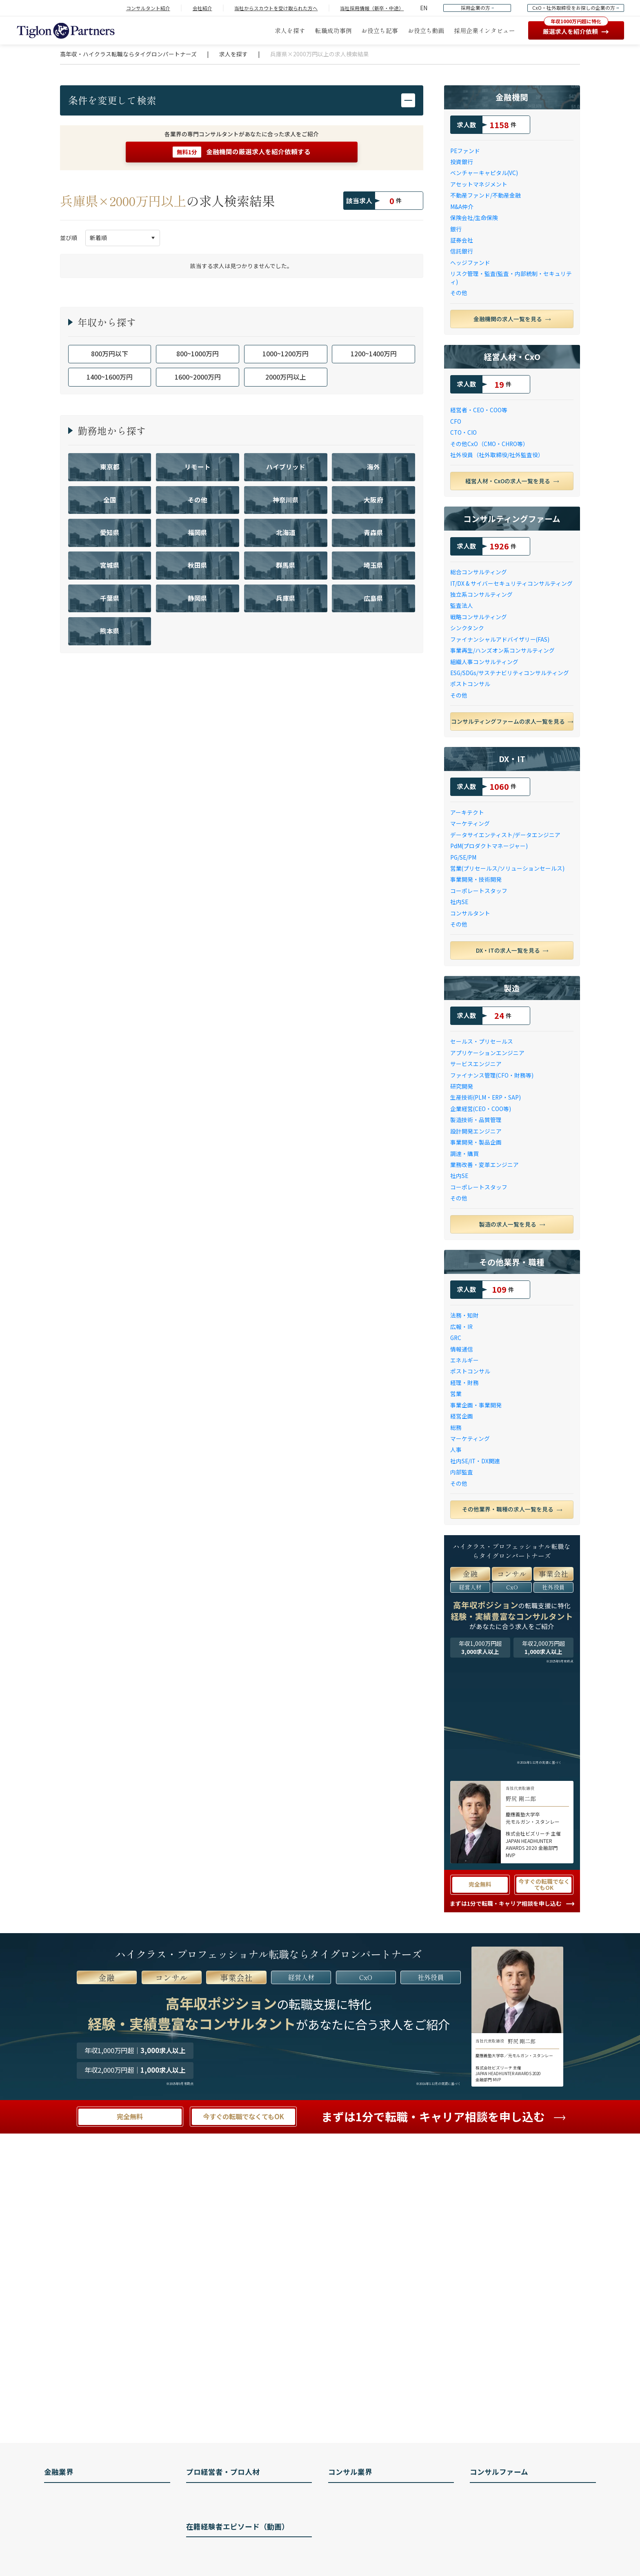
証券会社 (461, 240)
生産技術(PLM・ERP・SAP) (485, 1097)
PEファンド (465, 151)
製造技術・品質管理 (476, 1120)
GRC (455, 1338)
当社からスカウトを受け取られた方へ (276, 7)
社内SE (459, 902)
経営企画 (461, 1416)
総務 (456, 1427)
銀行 (456, 229)
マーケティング (470, 823)
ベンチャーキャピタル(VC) (484, 173)
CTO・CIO (463, 432)
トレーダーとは (72, 2549)
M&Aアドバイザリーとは (84, 2567)
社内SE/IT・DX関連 (475, 1461)
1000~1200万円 (285, 353)
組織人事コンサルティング (484, 662)
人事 (456, 1450)
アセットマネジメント (478, 184)
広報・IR (461, 1327)
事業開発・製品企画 (476, 1142)
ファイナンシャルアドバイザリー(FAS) (499, 639)
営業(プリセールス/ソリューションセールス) (507, 868)
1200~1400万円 (374, 353)
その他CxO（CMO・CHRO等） (489, 444)
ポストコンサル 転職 (221, 2549)
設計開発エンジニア (476, 1131)
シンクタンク (467, 628)
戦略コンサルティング (478, 617)
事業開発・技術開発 (476, 879)
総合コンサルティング (478, 572)
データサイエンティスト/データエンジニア (505, 835)
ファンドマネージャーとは (87, 2532)
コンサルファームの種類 (368, 2567)
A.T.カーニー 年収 (500, 2532)
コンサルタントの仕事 (365, 2514)
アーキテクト (467, 812)
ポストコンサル (470, 684)
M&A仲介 (461, 207)
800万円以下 (109, 353)
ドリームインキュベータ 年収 (516, 2567)
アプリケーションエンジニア (487, 1053)
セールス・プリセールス (481, 1041)
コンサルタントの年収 (365, 2532)
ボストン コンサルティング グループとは (531, 2514)
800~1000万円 (197, 353)
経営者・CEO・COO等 (478, 410)
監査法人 (461, 605)
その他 (458, 293)
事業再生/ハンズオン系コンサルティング (502, 650)
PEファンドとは (73, 2497)
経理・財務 (464, 1383)
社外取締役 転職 (215, 2514)
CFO (455, 421)
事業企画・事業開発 (476, 1405)
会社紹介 (202, 7)
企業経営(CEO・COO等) (480, 1109)
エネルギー (464, 1360)
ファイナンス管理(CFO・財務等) (491, 1075)
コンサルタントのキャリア (371, 2549)
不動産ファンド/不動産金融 (485, 195)
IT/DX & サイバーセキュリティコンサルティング (511, 583)
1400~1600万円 (110, 377)
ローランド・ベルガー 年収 (513, 2549)
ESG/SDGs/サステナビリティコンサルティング (509, 673)
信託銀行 (461, 251)
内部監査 (461, 1472)
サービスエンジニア (476, 1064)
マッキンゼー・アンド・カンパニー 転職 (530, 2497)
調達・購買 (464, 1154)
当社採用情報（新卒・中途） (372, 7)
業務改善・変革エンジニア (484, 1165)
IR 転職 (203, 2532)
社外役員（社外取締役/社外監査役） (497, 455)
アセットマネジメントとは (87, 2514)
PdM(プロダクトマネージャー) (489, 846)
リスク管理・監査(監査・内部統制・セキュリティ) (511, 278)
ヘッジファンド (470, 263)
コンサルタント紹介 (148, 7)
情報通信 (461, 1349)
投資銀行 (461, 162)
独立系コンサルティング (481, 594)
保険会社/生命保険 (474, 218)
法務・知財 (464, 1315)
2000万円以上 (285, 377)
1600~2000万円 (198, 377)
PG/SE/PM (463, 857)
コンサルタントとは (362, 2497)
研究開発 (461, 1086)
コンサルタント (470, 913)
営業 (456, 1394)
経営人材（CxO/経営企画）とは (235, 2497)
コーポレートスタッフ (478, 891)
